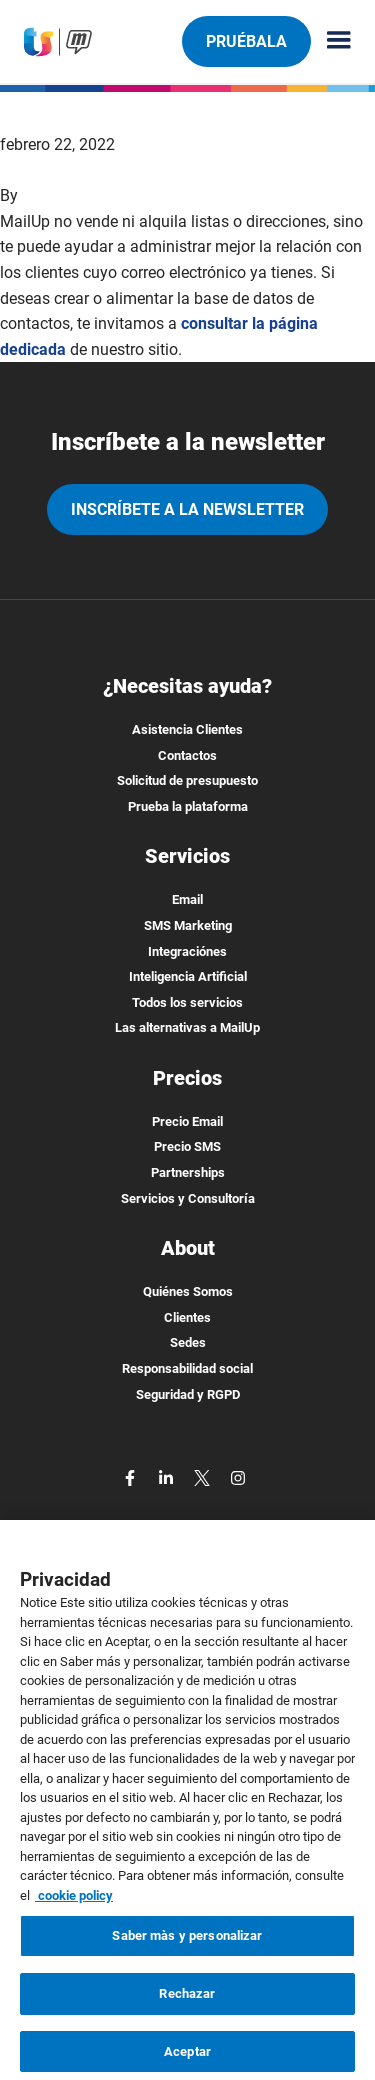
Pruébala (246, 41)
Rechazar (187, 2009)
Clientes (187, 1317)
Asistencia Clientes (187, 729)
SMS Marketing (188, 925)
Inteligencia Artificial (188, 976)
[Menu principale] (331, 41)
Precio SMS (187, 1146)
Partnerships (188, 1172)
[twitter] (204, 1476)
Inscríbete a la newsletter (187, 509)
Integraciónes (187, 951)
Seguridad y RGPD (188, 1394)
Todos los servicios (187, 1002)
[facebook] (132, 1476)
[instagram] (238, 1476)
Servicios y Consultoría (188, 1198)
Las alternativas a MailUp (187, 1027)
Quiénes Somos (188, 1291)
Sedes (188, 1342)
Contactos (187, 755)
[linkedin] (168, 1476)
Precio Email (187, 1121)
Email (187, 899)
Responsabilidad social (187, 1368)
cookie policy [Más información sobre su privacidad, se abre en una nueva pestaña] (74, 1911)
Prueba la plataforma (188, 806)
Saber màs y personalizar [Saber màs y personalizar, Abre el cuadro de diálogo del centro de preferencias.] (187, 1952)
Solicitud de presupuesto (187, 780)
